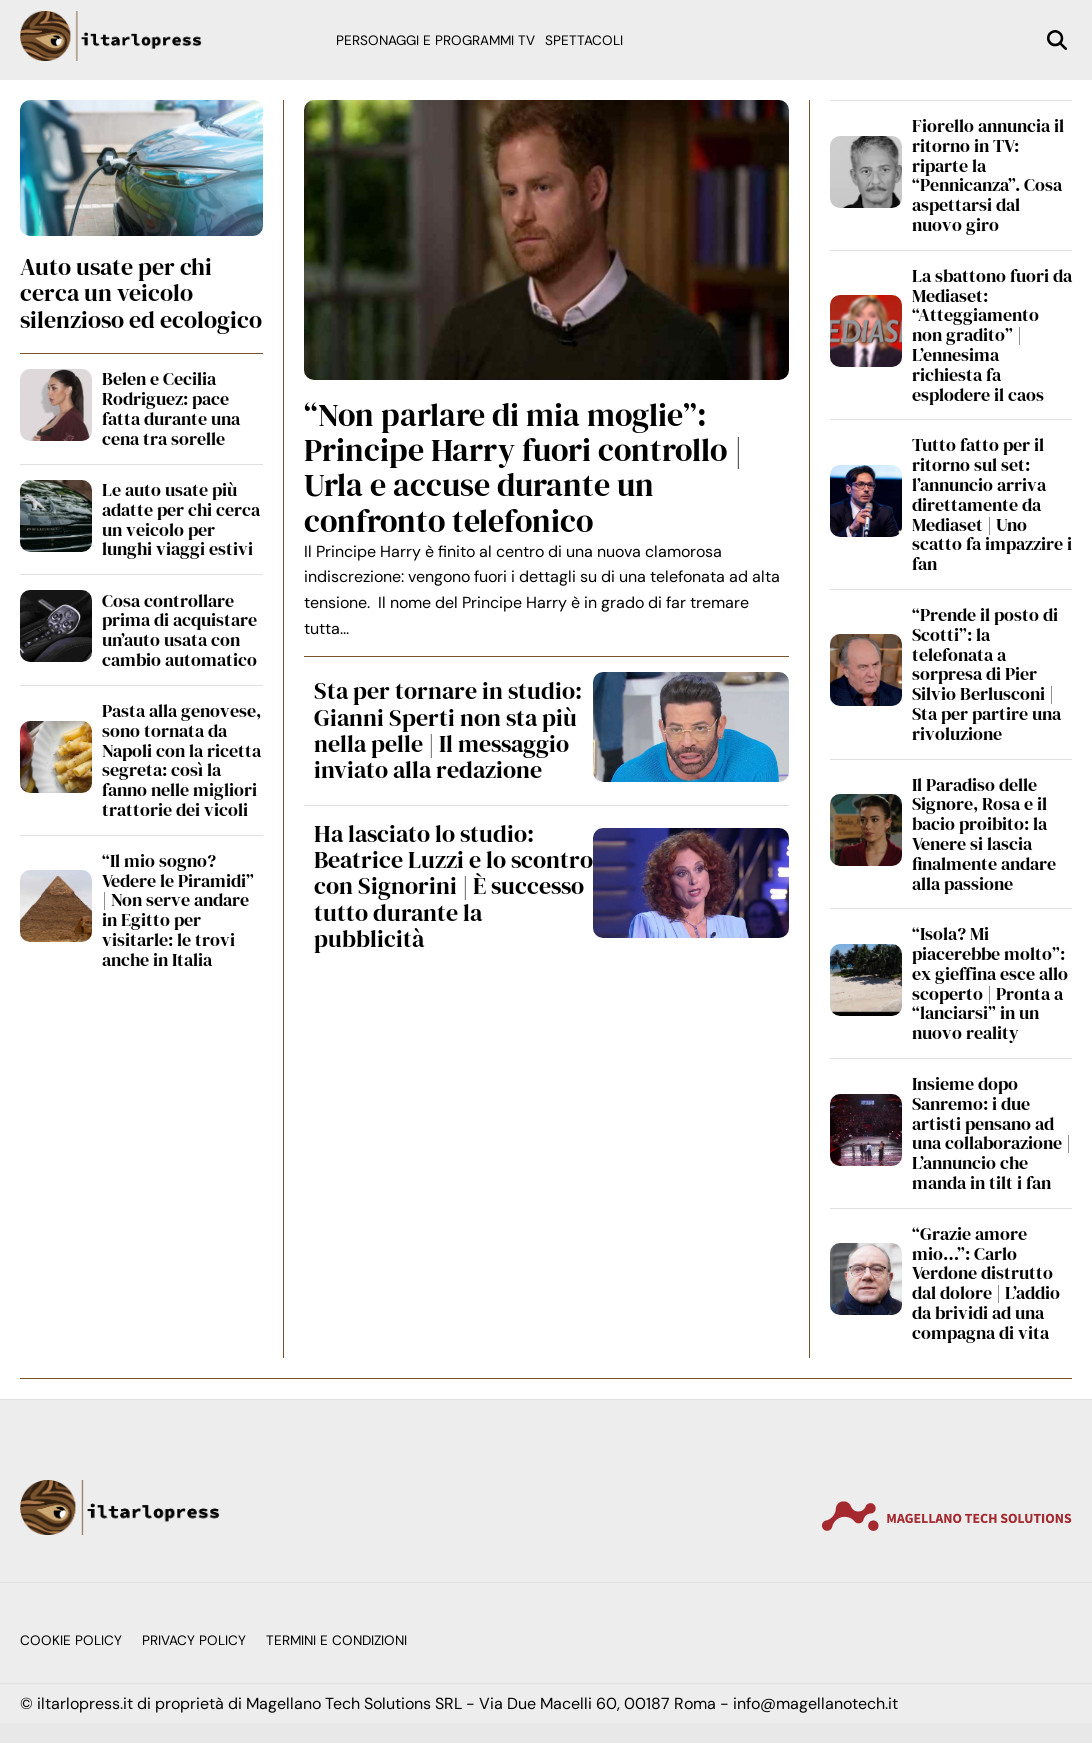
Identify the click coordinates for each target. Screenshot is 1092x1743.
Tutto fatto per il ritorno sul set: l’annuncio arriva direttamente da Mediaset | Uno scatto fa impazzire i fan (992, 504)
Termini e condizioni (336, 1640)
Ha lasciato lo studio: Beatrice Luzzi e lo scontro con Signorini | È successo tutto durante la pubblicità (453, 886)
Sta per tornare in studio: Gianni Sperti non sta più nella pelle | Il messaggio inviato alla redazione (448, 730)
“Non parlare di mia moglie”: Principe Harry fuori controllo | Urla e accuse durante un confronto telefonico (523, 468)
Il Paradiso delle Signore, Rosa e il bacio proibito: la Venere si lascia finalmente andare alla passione (984, 834)
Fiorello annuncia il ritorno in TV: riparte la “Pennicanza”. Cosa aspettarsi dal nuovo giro (988, 175)
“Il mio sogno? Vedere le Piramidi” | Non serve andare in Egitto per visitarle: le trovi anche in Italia (178, 910)
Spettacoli (584, 40)
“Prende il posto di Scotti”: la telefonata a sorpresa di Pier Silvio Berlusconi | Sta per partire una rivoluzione (986, 674)
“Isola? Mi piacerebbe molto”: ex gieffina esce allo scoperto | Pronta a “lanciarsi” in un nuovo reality (990, 983)
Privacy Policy (194, 1640)
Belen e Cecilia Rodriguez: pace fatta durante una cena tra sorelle (171, 408)
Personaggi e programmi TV (435, 40)
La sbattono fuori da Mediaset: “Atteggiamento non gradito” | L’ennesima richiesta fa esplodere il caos (992, 335)
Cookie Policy (71, 1640)
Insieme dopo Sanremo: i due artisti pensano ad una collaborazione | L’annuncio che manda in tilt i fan (991, 1133)
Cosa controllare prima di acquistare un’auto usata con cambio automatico (179, 630)
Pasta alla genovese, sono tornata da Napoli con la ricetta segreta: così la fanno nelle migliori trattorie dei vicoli (181, 760)
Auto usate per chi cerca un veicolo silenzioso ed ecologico (141, 293)
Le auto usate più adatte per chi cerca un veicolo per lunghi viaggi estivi (181, 519)
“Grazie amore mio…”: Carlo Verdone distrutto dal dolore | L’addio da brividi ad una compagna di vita (986, 1283)
